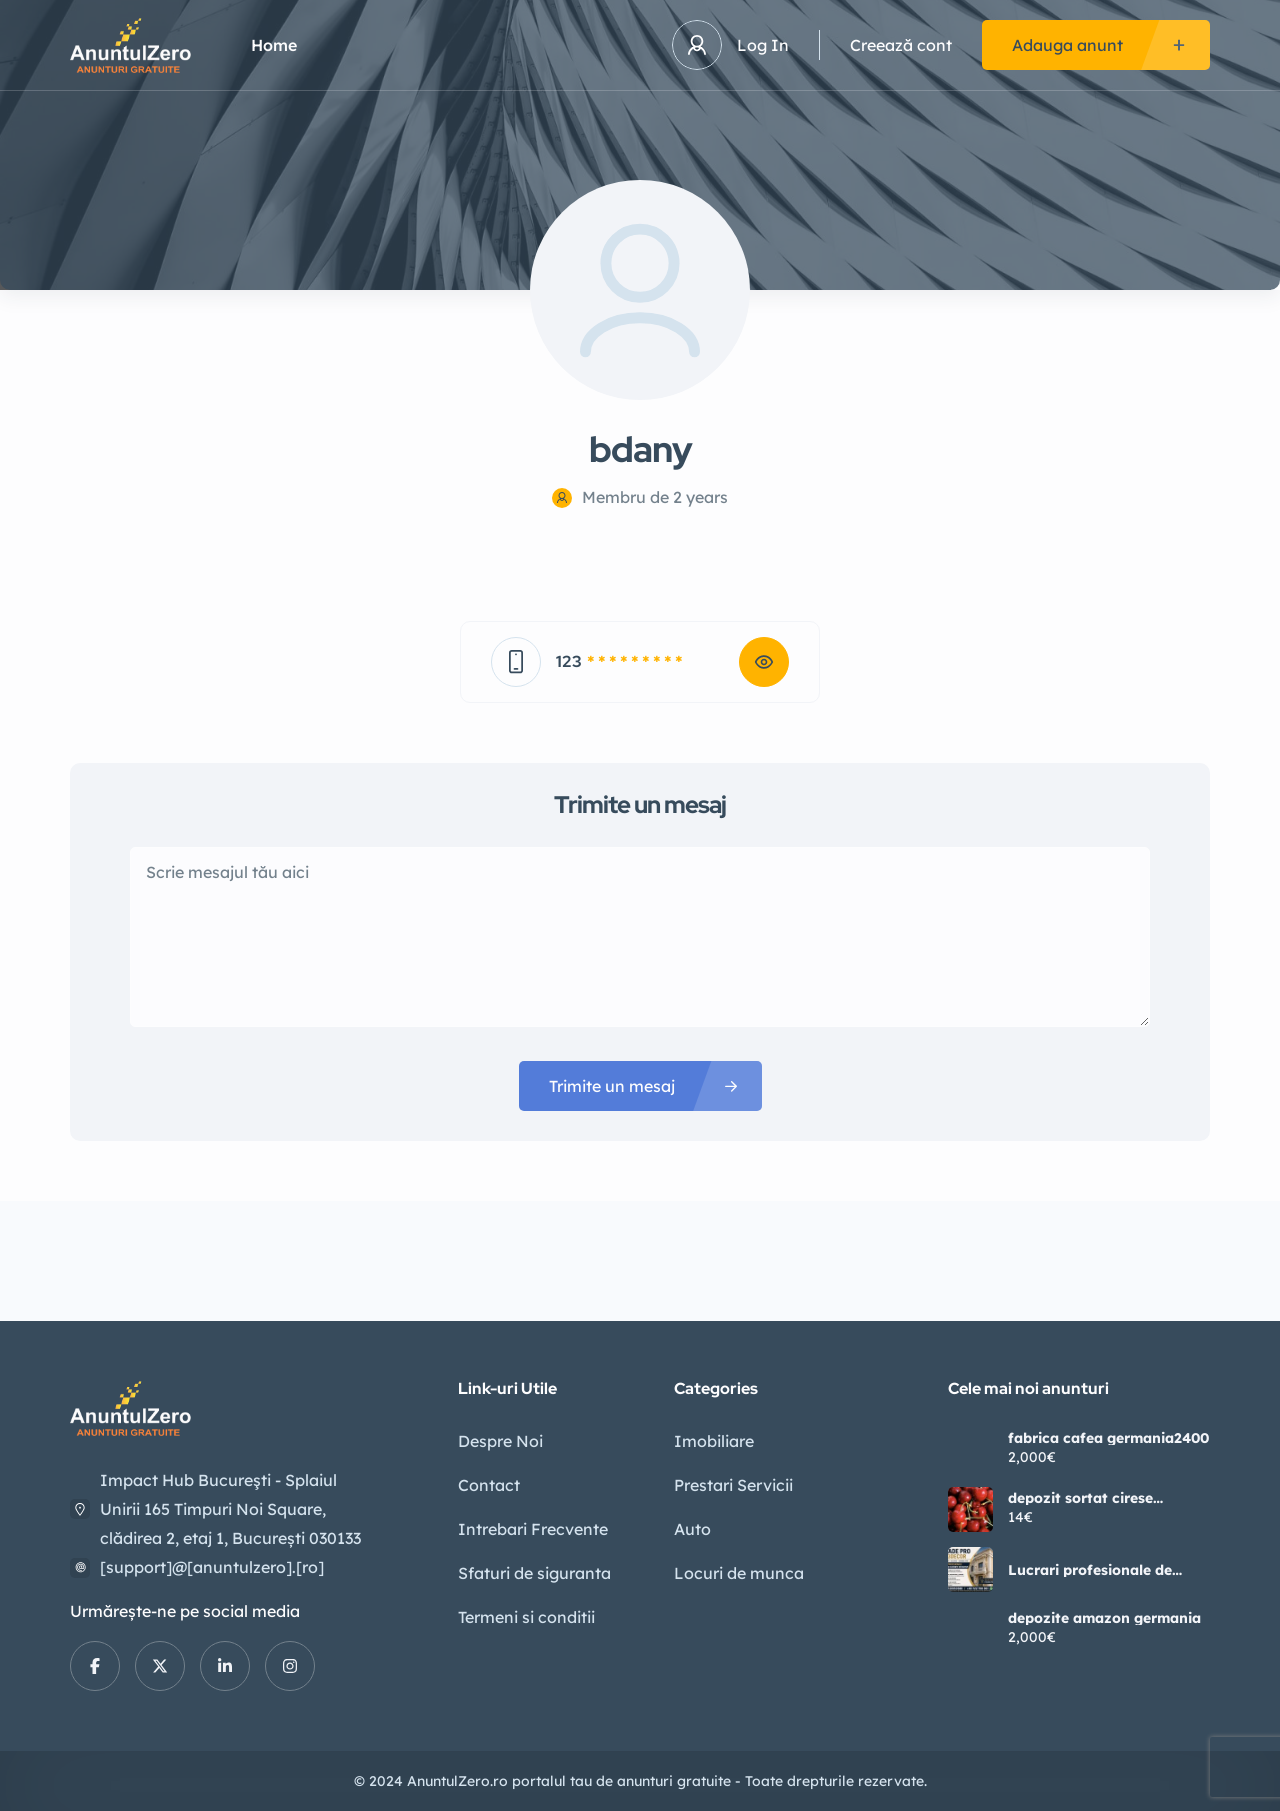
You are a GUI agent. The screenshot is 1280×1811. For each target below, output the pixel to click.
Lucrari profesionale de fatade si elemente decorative (1090, 1570)
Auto (692, 1529)
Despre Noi (500, 1441)
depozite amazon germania (1104, 1618)
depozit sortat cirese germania (1080, 1498)
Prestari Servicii (733, 1485)
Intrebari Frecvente (533, 1529)
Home (274, 45)
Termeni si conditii (526, 1617)
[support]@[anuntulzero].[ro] (212, 1567)
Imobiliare (714, 1441)
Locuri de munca (739, 1573)
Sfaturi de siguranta (534, 1573)
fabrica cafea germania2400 (1108, 1438)
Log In (763, 45)
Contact (489, 1485)
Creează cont (901, 45)
